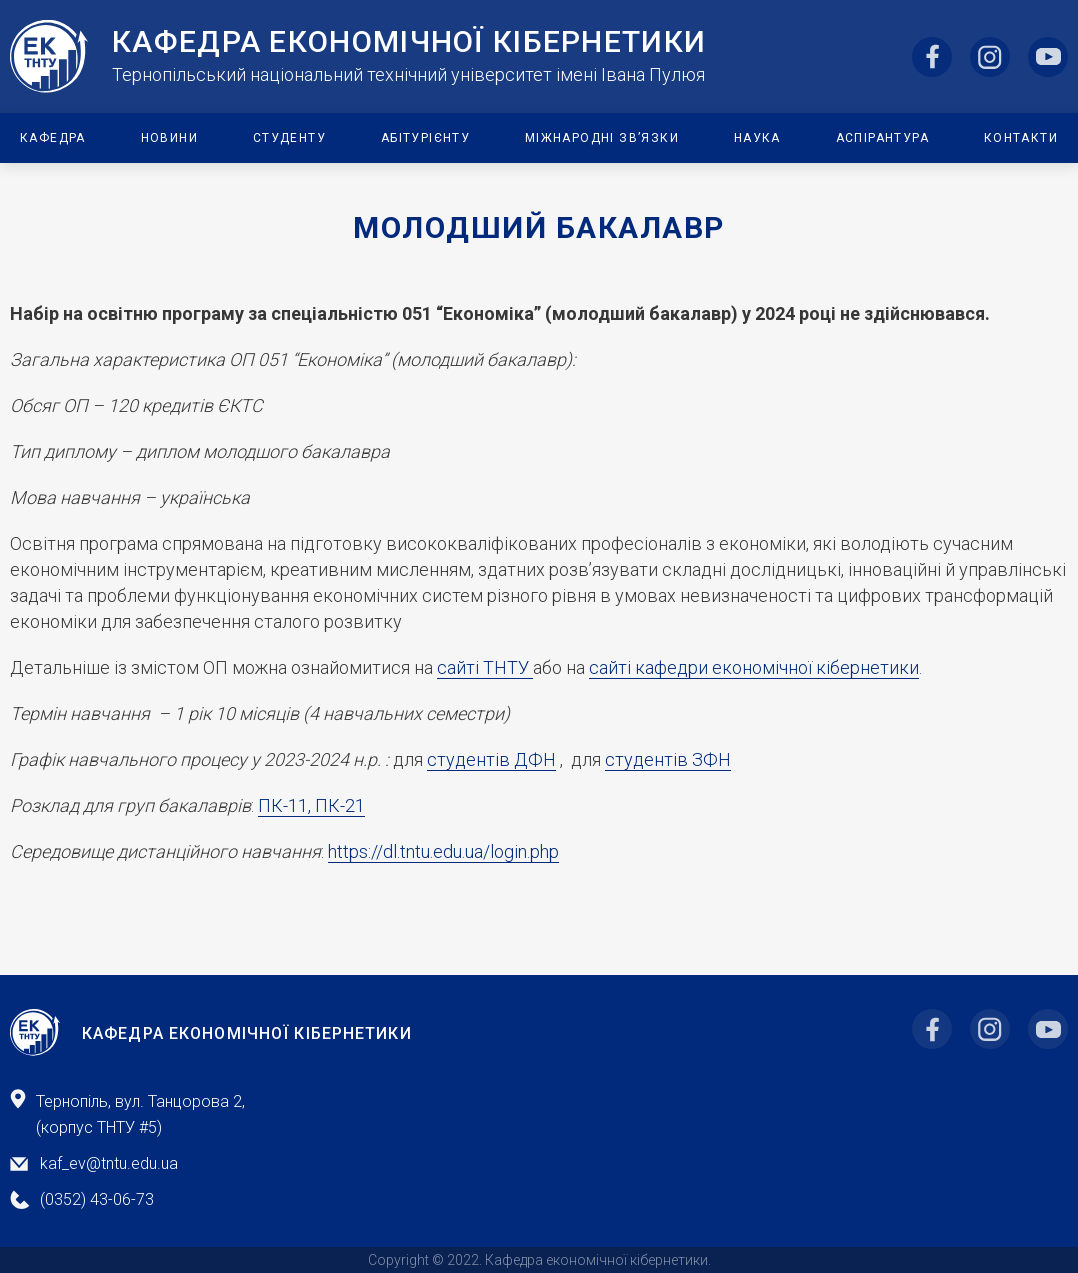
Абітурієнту (425, 138)
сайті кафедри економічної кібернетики (754, 667)
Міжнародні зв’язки (602, 138)
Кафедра (53, 138)
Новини (169, 138)
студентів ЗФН (668, 759)
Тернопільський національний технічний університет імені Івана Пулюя (408, 75)
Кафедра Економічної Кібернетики (247, 1034)
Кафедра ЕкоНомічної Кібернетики (409, 42)
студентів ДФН (491, 759)
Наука (757, 138)
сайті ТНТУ (485, 667)
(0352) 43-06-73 (97, 1199)
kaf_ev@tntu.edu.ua (109, 1163)
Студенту (289, 138)
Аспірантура (882, 138)
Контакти (1021, 138)
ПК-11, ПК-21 (311, 805)
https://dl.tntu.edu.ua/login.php (443, 851)
